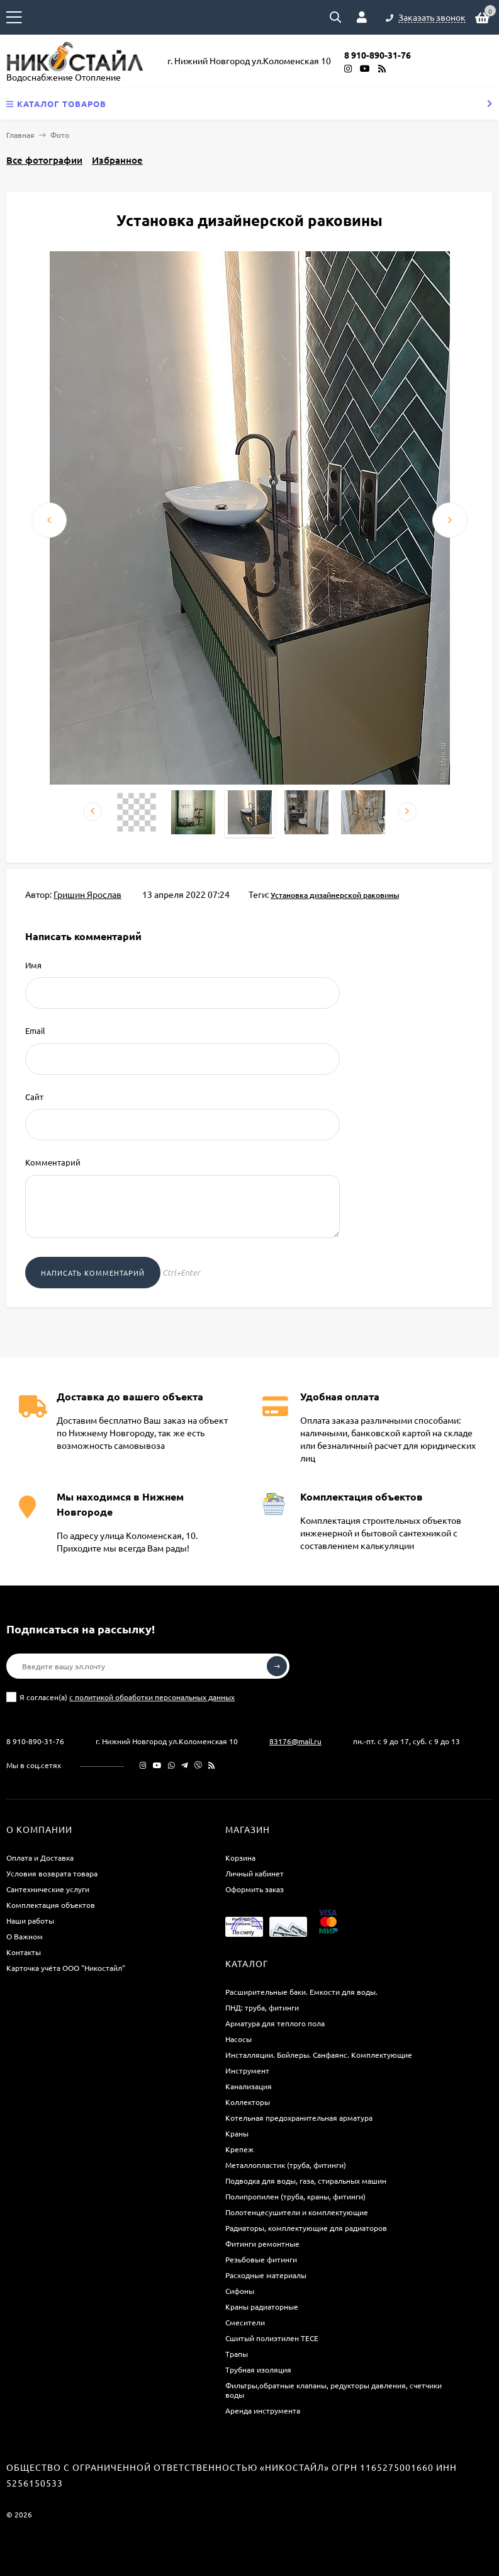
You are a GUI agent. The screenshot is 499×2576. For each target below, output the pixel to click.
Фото (59, 135)
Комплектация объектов (50, 1905)
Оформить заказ (254, 1889)
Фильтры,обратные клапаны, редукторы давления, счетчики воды (333, 2390)
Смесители (245, 2322)
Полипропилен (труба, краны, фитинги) (295, 2196)
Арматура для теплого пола (275, 2023)
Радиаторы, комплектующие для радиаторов (306, 2228)
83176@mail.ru (295, 1741)
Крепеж (239, 2149)
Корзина (240, 1858)
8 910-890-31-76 (35, 1741)
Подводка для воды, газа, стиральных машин (305, 2181)
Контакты (23, 1952)
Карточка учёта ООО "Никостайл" (65, 1968)
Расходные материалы (265, 2275)
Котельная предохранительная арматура (299, 2118)
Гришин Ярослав (87, 894)
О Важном (24, 1936)
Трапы (236, 2354)
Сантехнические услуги (47, 1889)
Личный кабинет (254, 1873)
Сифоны (239, 2291)
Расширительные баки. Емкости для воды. (301, 1992)
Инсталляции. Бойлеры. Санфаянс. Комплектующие (318, 2055)
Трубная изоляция (258, 2369)
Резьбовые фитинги (261, 2259)
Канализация (248, 2086)
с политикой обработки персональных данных (152, 1697)
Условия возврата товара (52, 1873)
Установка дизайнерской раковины (335, 895)
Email (35, 1030)
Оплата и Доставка (40, 1858)
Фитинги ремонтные (262, 2243)
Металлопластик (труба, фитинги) (285, 2165)
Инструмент (247, 2070)
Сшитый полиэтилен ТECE (271, 2338)
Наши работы (30, 1920)
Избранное (117, 160)
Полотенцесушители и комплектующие (296, 2212)
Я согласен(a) (120, 1697)
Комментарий (53, 1162)
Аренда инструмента (262, 2410)
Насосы (238, 2039)
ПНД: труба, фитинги (262, 2007)
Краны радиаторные (261, 2306)
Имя (33, 965)
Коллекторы (247, 2102)
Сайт (34, 1096)
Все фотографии (44, 160)
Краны (237, 2133)
